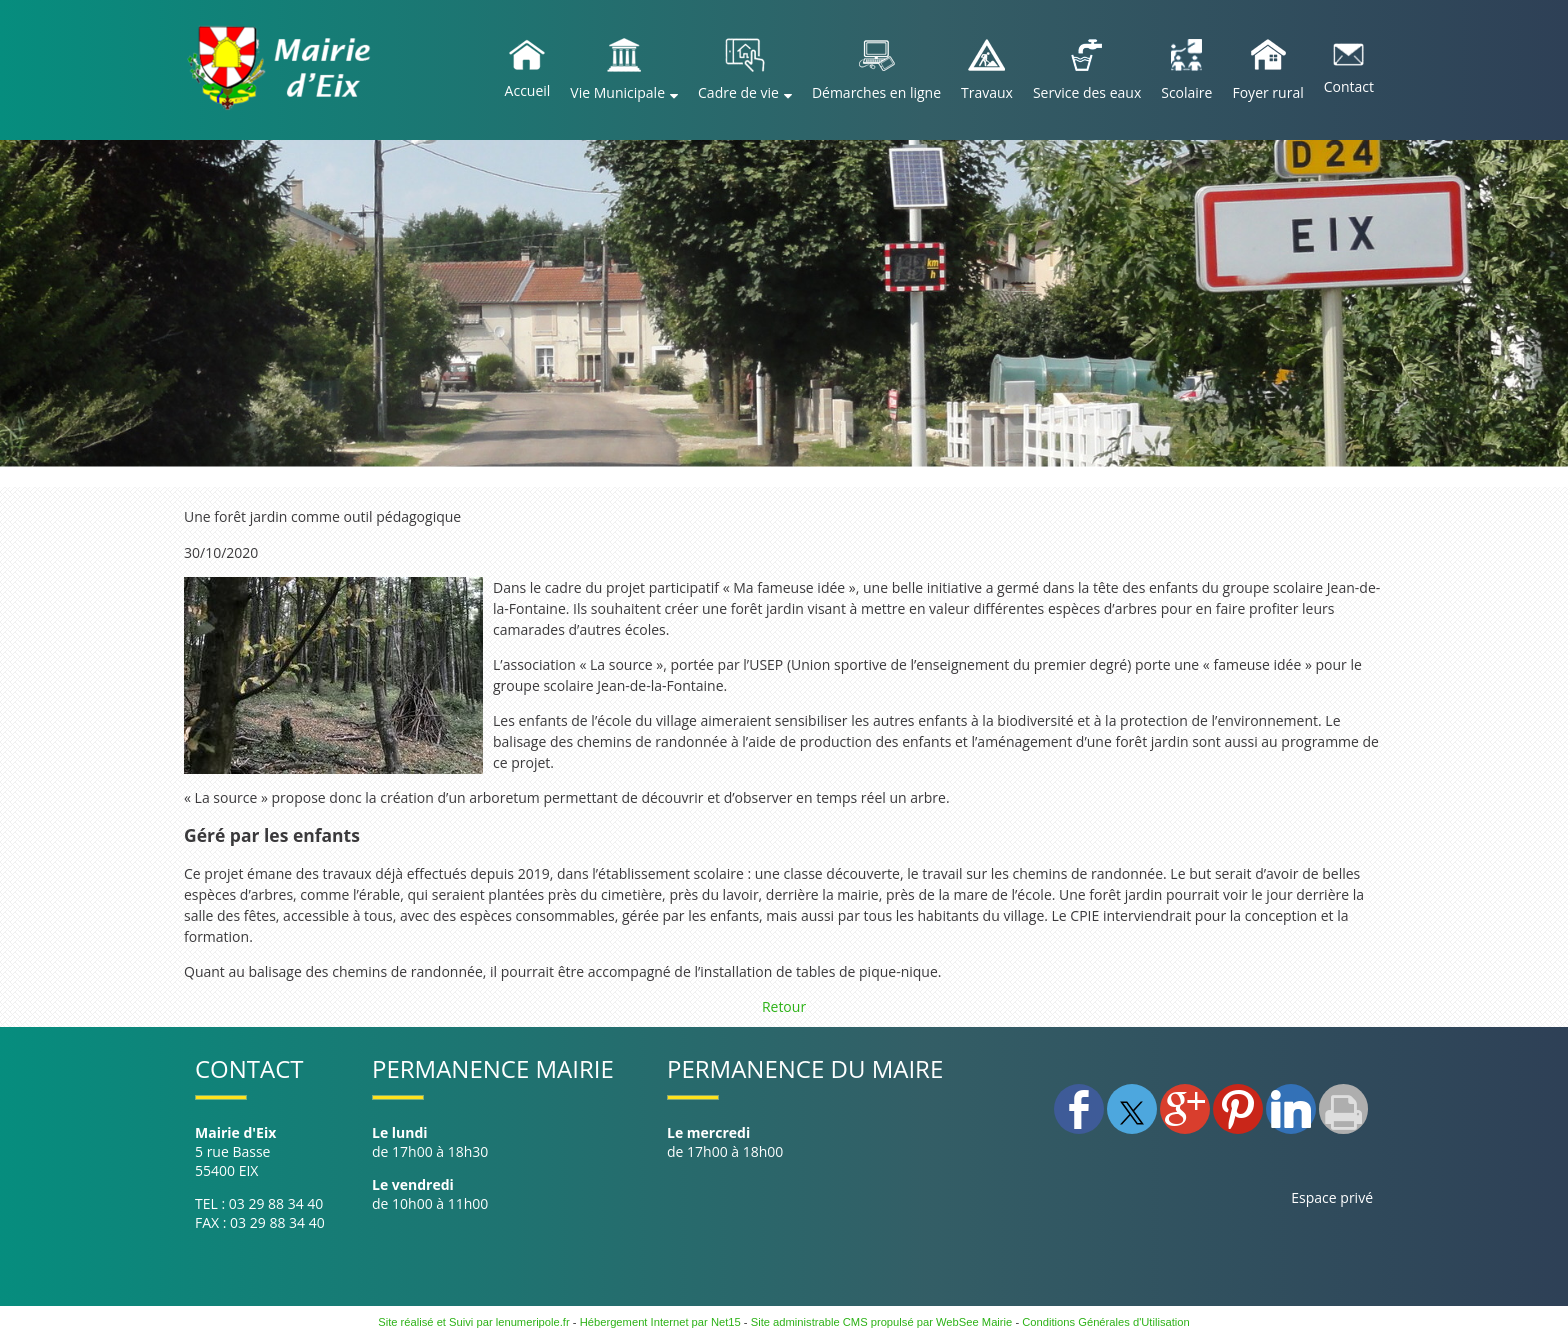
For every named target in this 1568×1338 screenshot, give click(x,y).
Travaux (987, 92)
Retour (784, 1006)
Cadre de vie (738, 92)
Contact (1349, 86)
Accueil (528, 90)
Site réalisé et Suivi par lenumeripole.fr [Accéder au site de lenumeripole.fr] (474, 1322)
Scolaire (1186, 92)
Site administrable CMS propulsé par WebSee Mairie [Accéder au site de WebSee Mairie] (882, 1322)
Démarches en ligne (876, 92)
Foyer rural (1267, 92)
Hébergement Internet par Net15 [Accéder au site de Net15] (660, 1322)
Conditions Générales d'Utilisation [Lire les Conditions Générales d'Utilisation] (1106, 1322)
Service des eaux (1087, 92)
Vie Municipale (617, 92)
